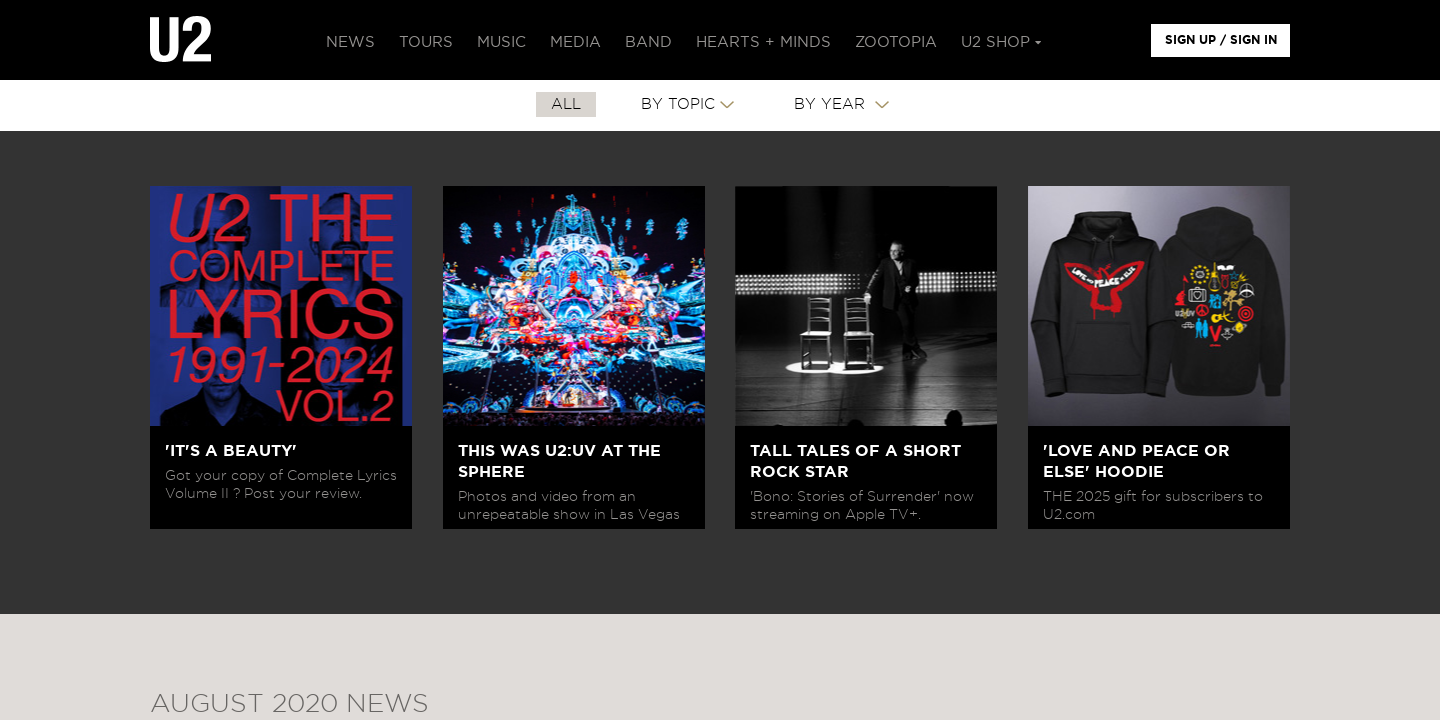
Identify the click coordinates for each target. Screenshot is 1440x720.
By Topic (678, 104)
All (566, 104)
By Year (832, 104)
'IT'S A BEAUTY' (231, 451)
